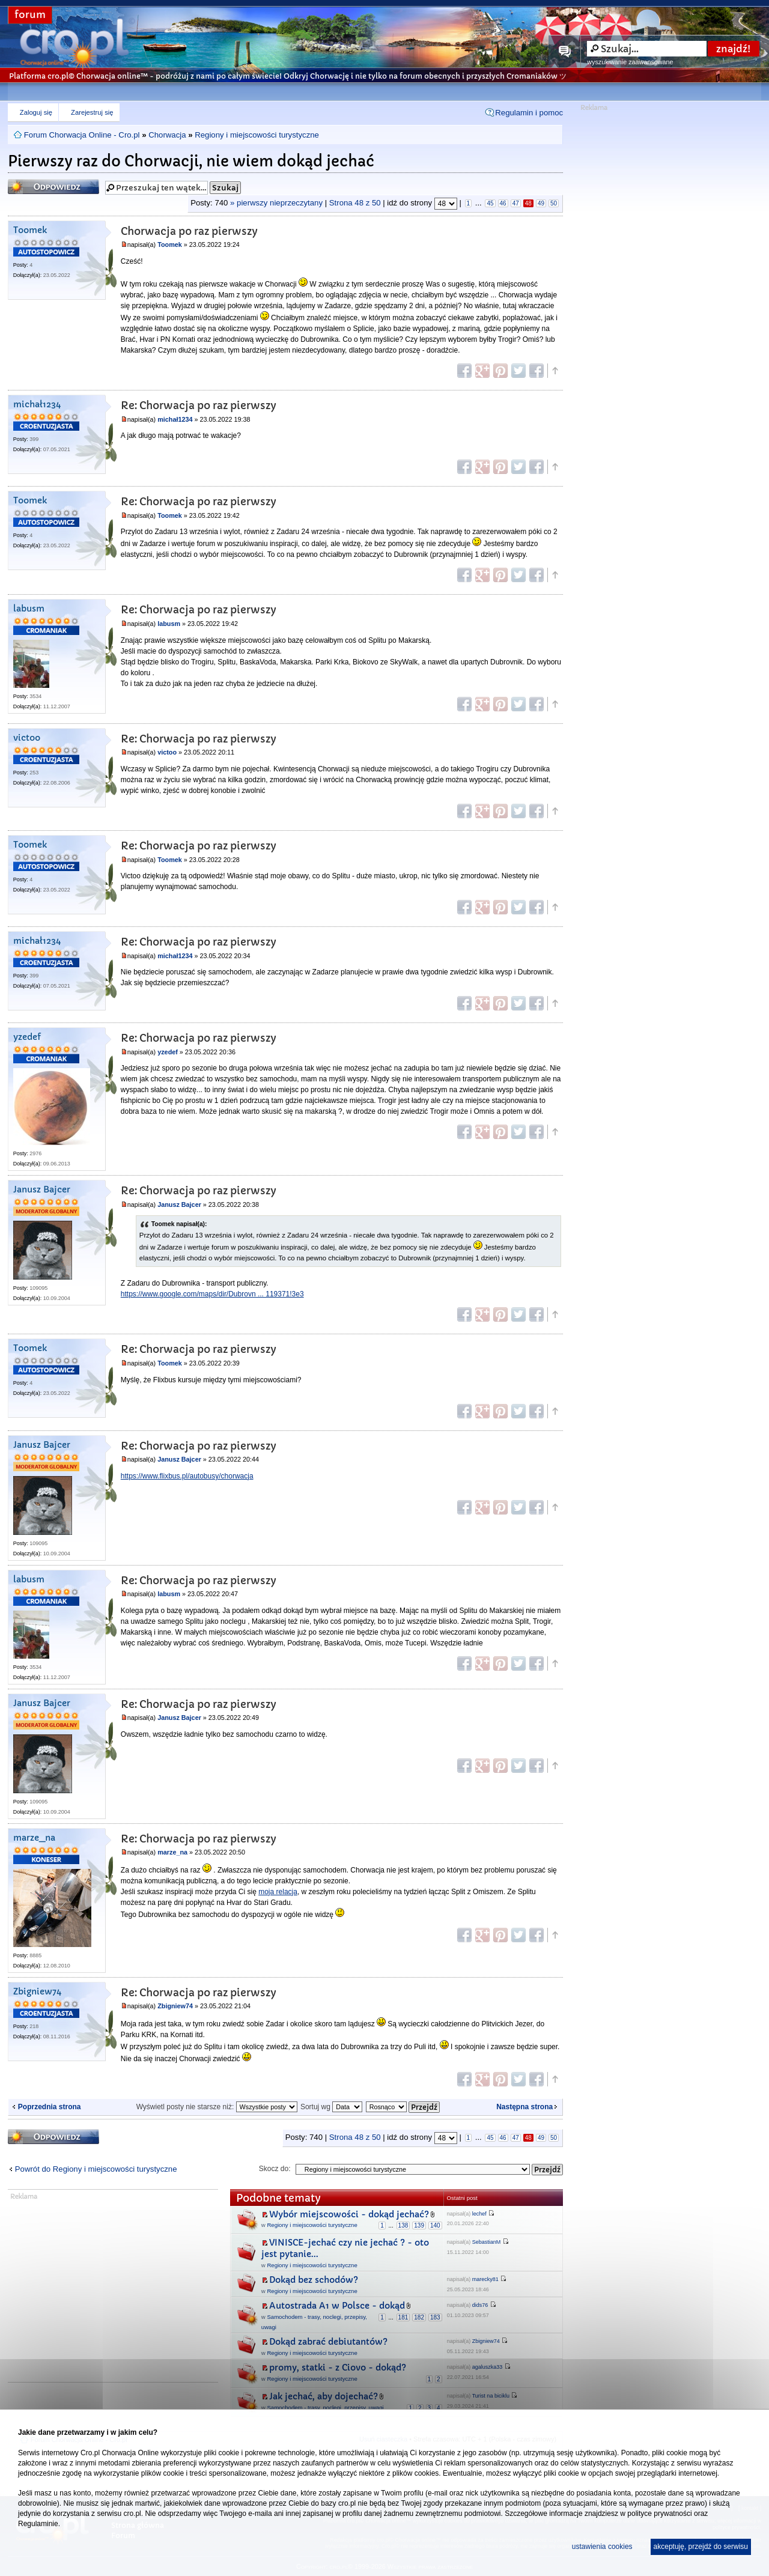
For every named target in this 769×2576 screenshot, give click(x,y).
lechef (479, 2214)
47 (515, 203)
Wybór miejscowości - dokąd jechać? (349, 2214)
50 (553, 203)
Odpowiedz (53, 186)
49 (541, 203)
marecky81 (485, 2279)
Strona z (355, 202)
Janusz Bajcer (41, 1190)
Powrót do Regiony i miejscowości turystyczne (96, 2169)
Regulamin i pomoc (529, 112)
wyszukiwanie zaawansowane (630, 61)
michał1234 (37, 404)
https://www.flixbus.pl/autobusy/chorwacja (187, 1476)
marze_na (34, 1838)
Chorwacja (167, 134)
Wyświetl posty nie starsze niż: (216, 2107)
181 (403, 2317)
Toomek (30, 230)
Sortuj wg (331, 2107)
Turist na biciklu (490, 2396)
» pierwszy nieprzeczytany (276, 202)
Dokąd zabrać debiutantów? (328, 2341)
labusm (28, 609)
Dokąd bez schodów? (313, 2279)
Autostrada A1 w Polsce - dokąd (337, 2305)
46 (503, 203)
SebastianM (486, 2242)
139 (419, 2225)
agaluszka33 (487, 2367)
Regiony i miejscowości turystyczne (257, 134)
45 (490, 203)
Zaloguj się (36, 112)
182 (419, 2317)
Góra (554, 370)
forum (30, 14)
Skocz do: (275, 2168)
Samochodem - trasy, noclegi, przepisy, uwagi (325, 2407)
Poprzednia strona (49, 2106)
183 (435, 2317)
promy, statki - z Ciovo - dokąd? (337, 2367)
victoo (26, 738)
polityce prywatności (659, 2513)
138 (403, 2225)
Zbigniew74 (37, 1992)
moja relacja (277, 1892)
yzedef (27, 1037)
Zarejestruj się (92, 112)
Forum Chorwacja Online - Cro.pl (82, 134)
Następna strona (524, 2106)
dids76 (480, 2305)
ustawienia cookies (602, 2546)
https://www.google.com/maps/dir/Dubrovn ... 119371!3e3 (212, 1294)
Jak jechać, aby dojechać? (323, 2396)
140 (435, 2225)
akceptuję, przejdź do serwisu (701, 2546)
